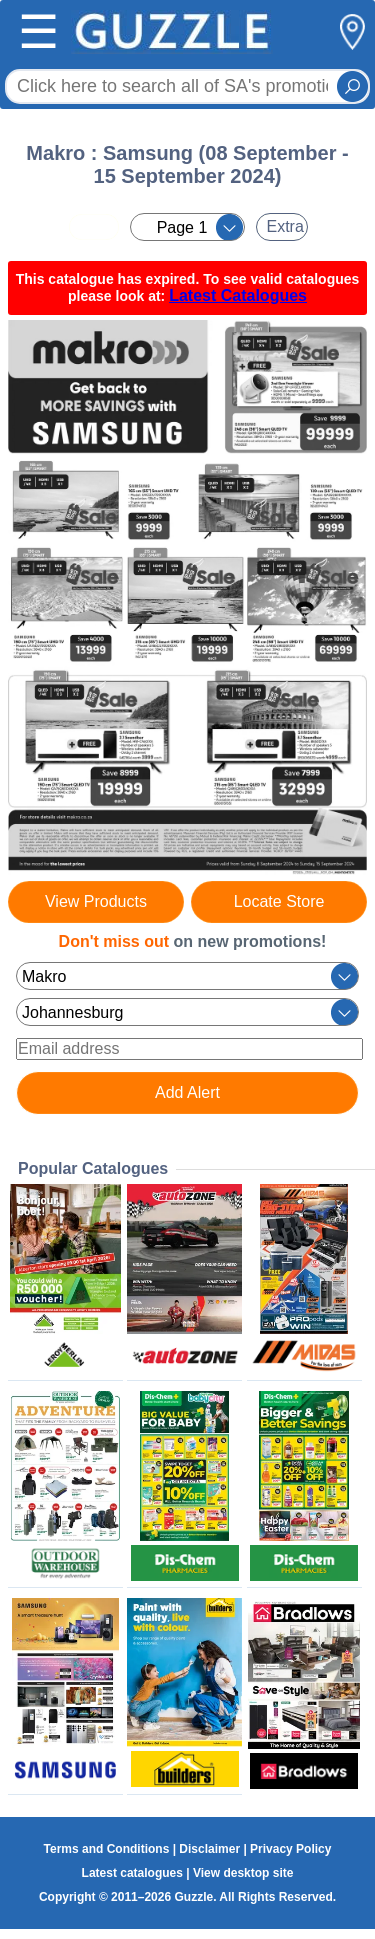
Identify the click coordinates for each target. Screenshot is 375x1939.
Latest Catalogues (238, 295)
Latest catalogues (132, 1873)
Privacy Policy (290, 1849)
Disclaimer (209, 1849)
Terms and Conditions (107, 1849)
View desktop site (243, 1873)
